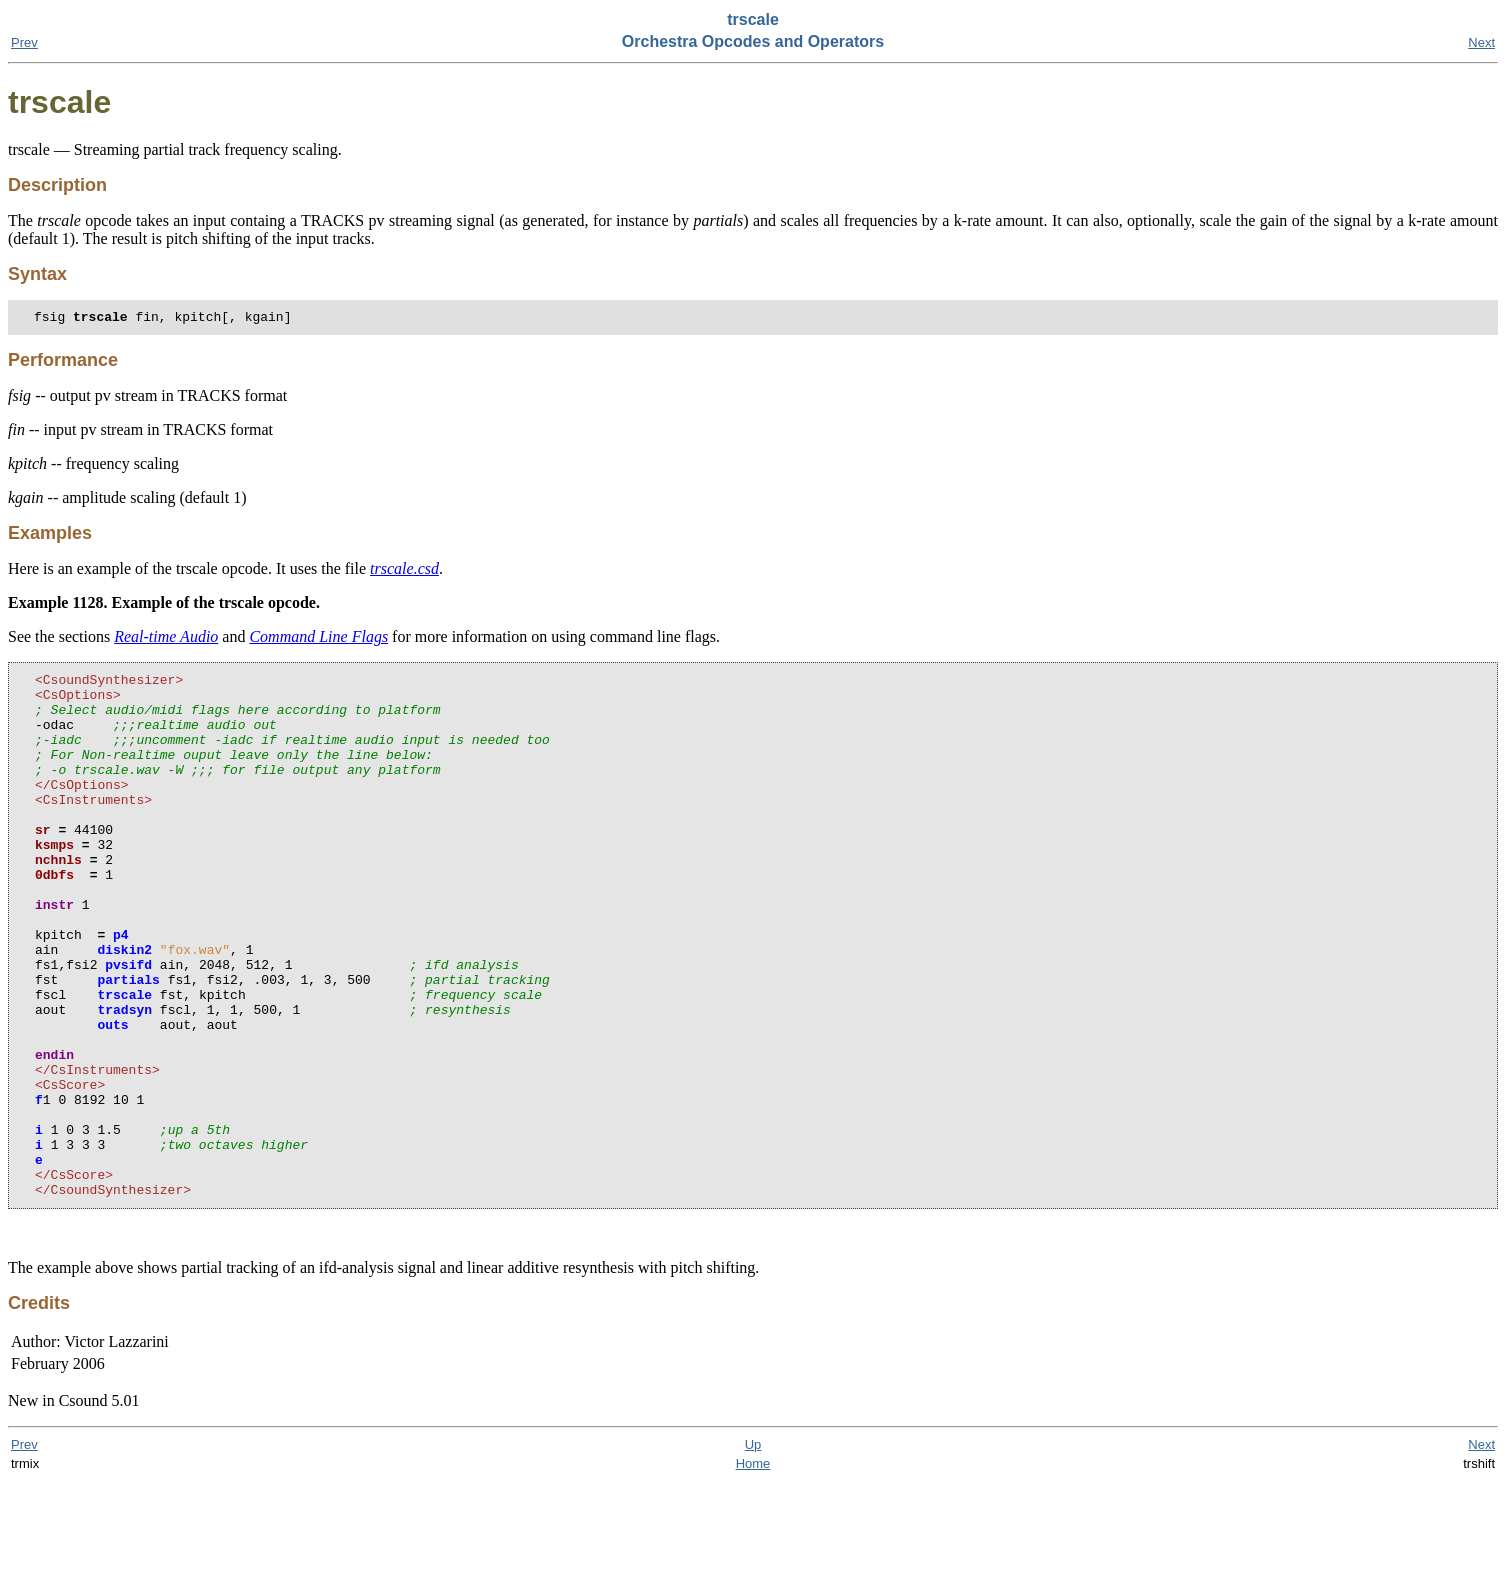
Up (753, 1552)
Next (1481, 42)
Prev (24, 42)
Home (753, 1571)
